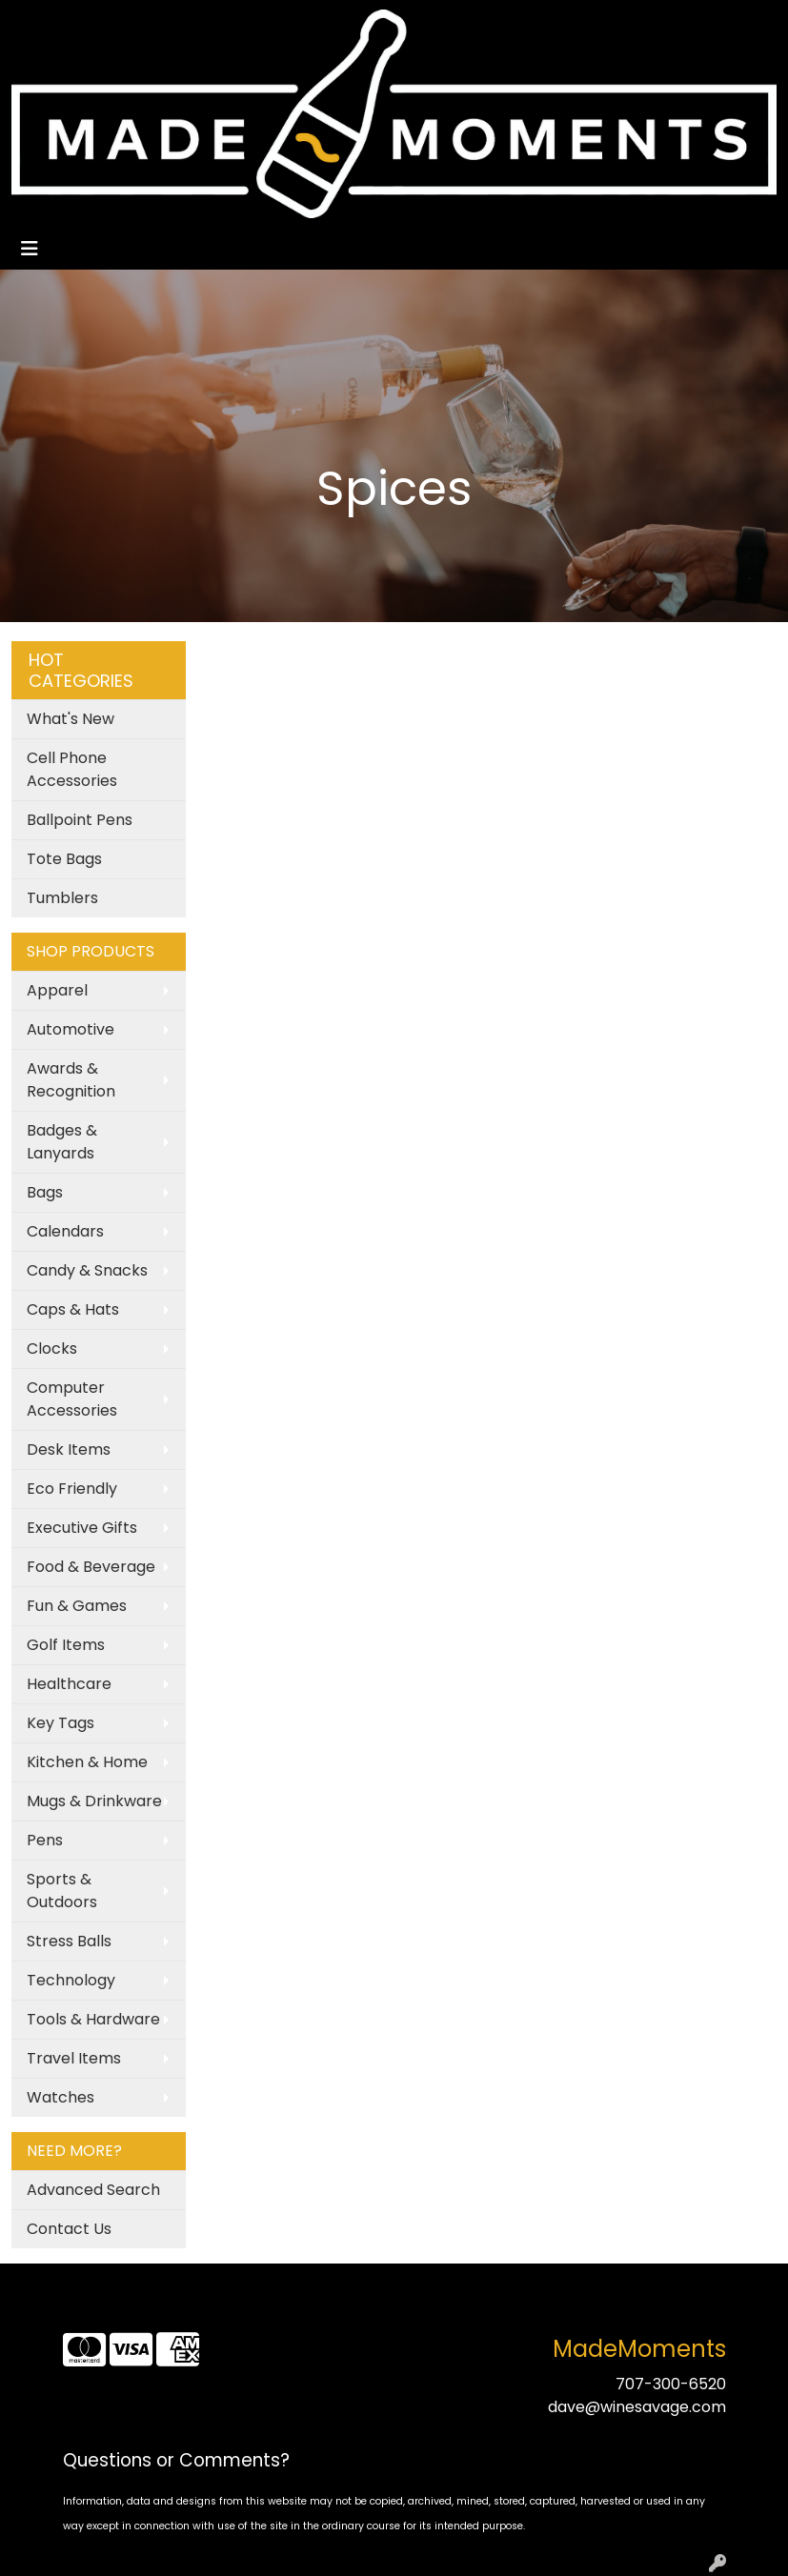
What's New (70, 719)
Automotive (70, 1029)
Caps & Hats (73, 1309)
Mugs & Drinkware (94, 1801)
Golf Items (66, 1645)
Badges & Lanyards (62, 1141)
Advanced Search (93, 2190)
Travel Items (74, 2058)
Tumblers (62, 898)
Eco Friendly (72, 1488)
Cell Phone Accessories (72, 769)
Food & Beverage (91, 1567)
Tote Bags (64, 859)
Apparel (57, 990)
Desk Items (69, 1449)
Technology (71, 1980)
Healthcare (69, 1684)
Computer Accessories (72, 1399)
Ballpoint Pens (79, 820)
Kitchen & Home (87, 1762)
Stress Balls (69, 1941)
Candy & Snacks (87, 1270)
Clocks (52, 1348)
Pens (45, 1840)
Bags (45, 1192)
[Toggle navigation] (30, 248)
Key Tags (60, 1723)
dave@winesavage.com (637, 2407)
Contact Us (69, 2229)
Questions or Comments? (176, 2460)
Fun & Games (77, 1606)
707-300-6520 (671, 2384)
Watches (60, 2097)
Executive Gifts (82, 1528)
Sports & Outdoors (62, 1890)
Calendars (65, 1231)
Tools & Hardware (93, 2019)
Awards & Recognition (71, 1079)
